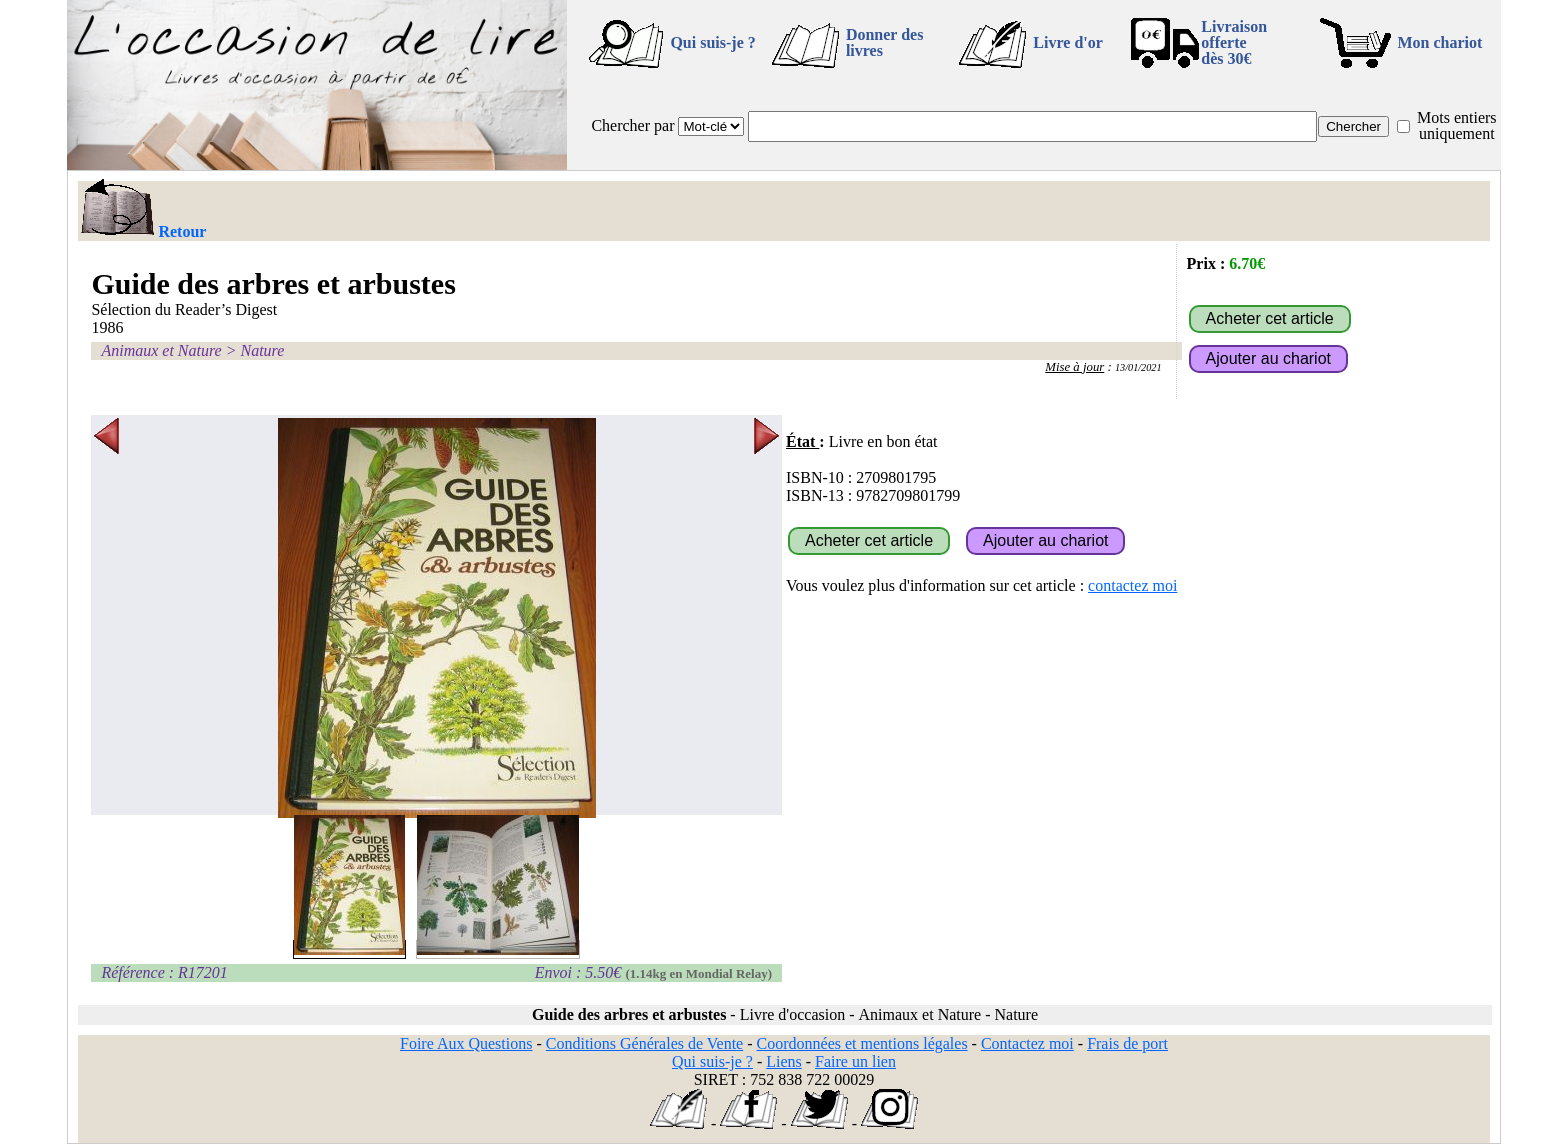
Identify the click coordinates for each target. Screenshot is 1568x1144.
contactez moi (1132, 585)
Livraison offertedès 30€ (1234, 42)
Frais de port (1127, 1043)
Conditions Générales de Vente (644, 1043)
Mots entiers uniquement (1457, 125)
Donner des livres (885, 42)
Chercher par (632, 125)
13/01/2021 (1138, 367)
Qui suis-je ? (712, 42)
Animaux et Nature (161, 350)
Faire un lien (855, 1061)
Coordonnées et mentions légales (862, 1043)
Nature (262, 350)
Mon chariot (1440, 42)
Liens (784, 1061)
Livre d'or (1067, 42)
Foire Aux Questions (466, 1043)
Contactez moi (1027, 1043)
